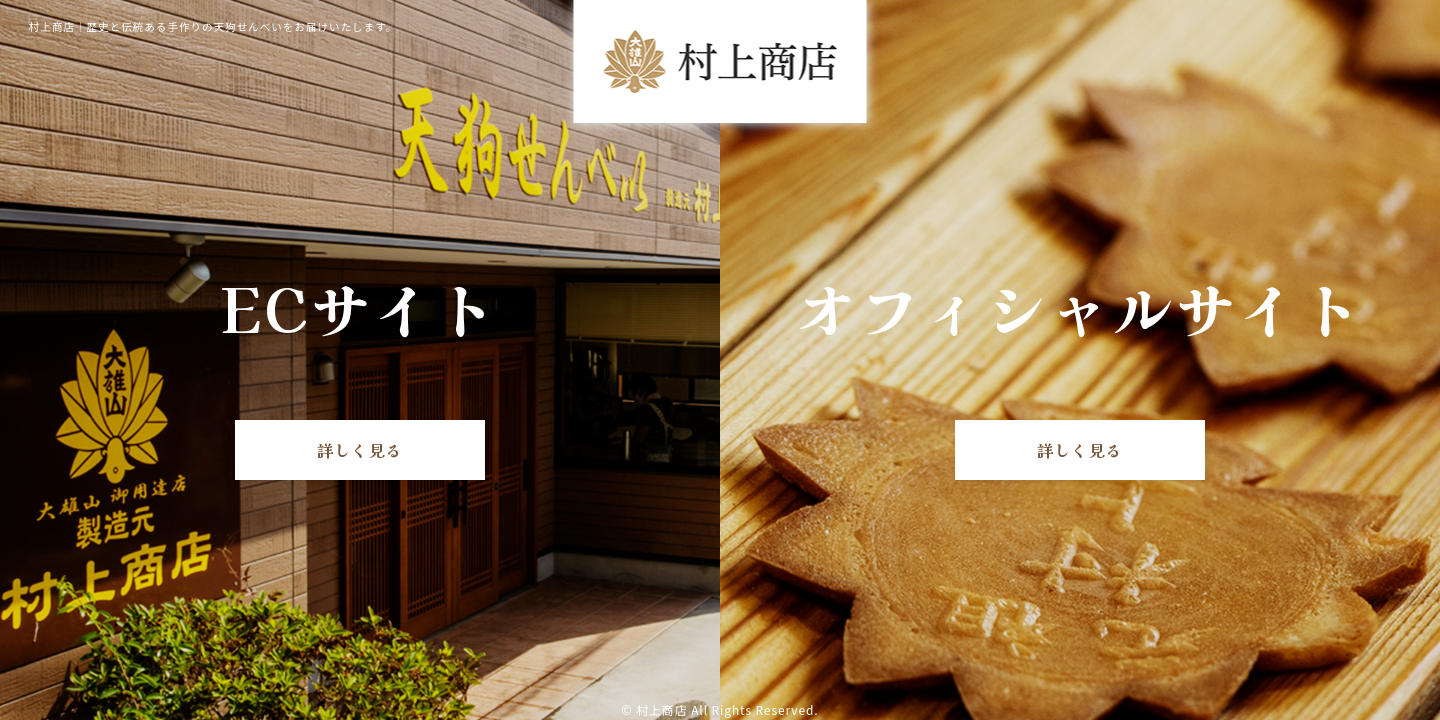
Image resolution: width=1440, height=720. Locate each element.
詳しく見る (360, 450)
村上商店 (662, 709)
